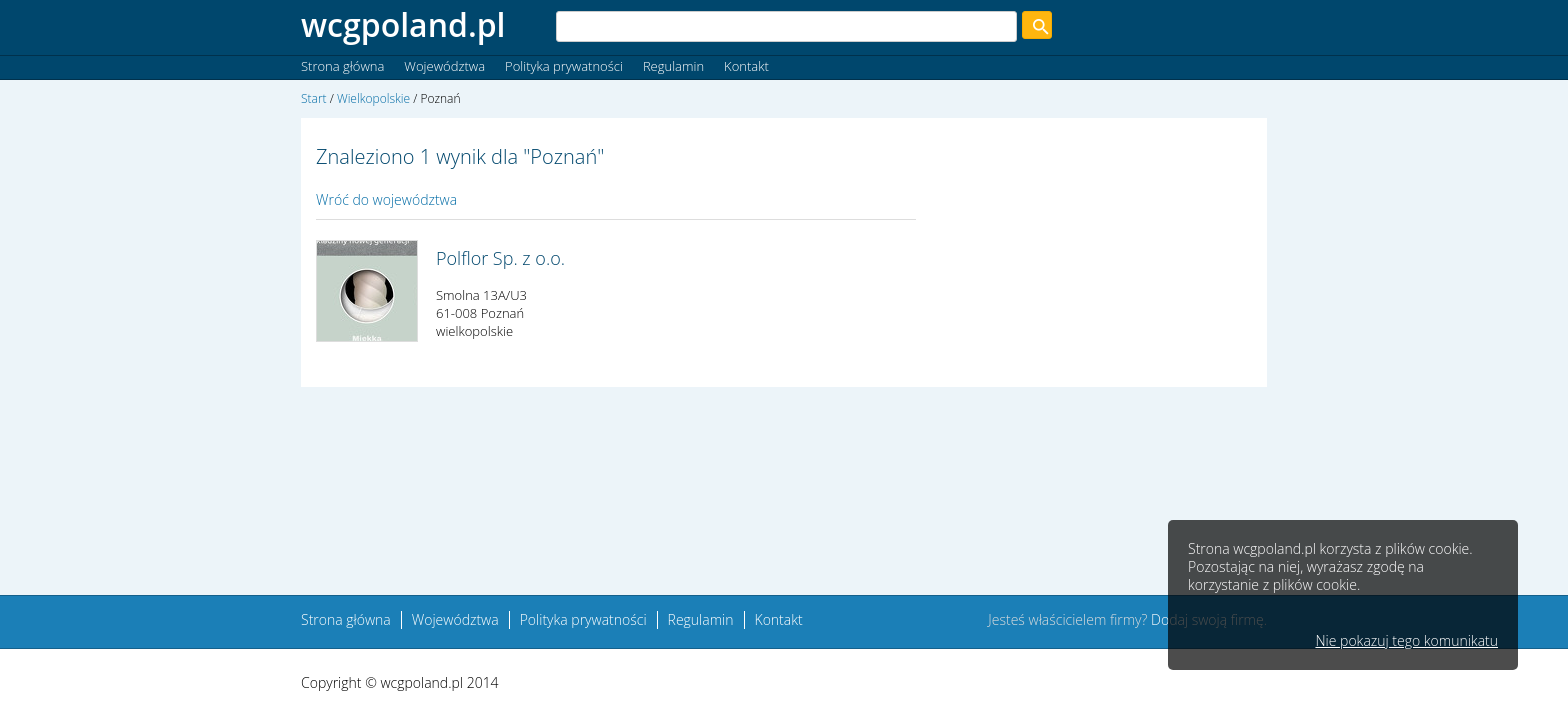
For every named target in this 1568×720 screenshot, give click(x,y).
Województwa (444, 66)
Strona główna (342, 66)
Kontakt (746, 66)
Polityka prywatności (564, 66)
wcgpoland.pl (403, 24)
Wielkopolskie (373, 98)
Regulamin (673, 66)
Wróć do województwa (386, 199)
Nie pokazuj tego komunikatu (1406, 641)
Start (314, 98)
